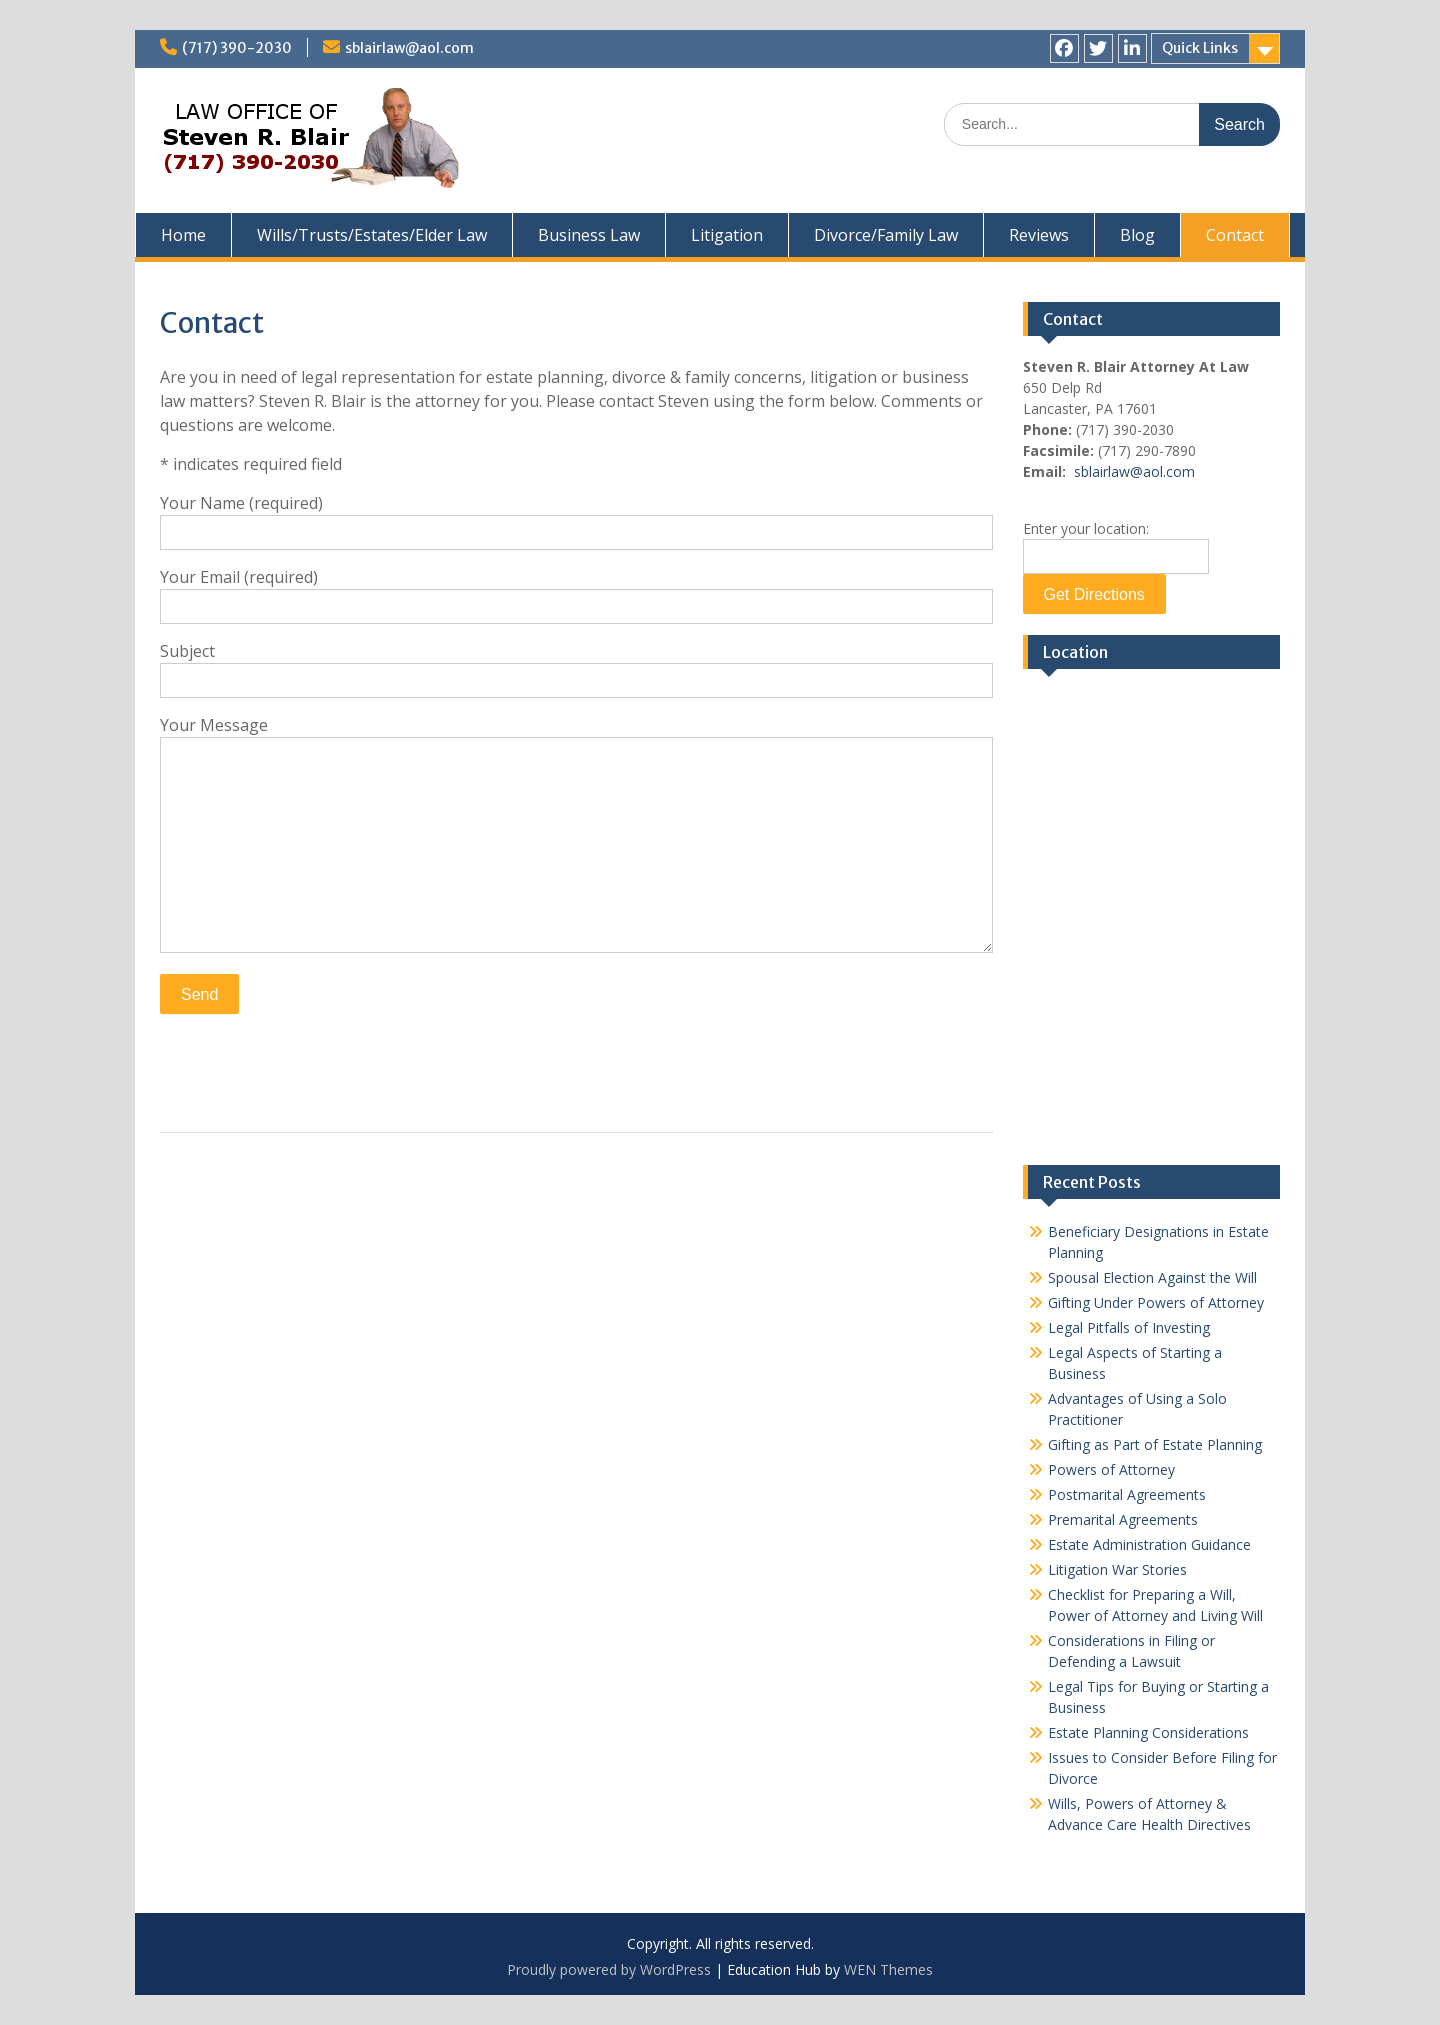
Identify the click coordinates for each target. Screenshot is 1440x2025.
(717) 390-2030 (237, 48)
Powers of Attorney (1111, 1469)
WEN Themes (888, 1969)
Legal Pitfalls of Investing (1129, 1327)
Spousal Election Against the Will (1152, 1277)
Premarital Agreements (1123, 1519)
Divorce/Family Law (886, 235)
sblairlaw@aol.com (409, 48)
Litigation (727, 235)
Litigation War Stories (1117, 1569)
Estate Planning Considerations (1148, 1732)
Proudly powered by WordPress (609, 1969)
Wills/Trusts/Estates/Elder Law (372, 235)
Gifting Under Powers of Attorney (1156, 1302)
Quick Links (1200, 48)
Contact (1235, 235)
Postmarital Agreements (1127, 1494)
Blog (1137, 235)
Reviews (1039, 235)
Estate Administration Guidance (1149, 1544)
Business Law (589, 235)
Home (183, 235)
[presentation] (312, 1068)
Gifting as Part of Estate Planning (1155, 1444)
